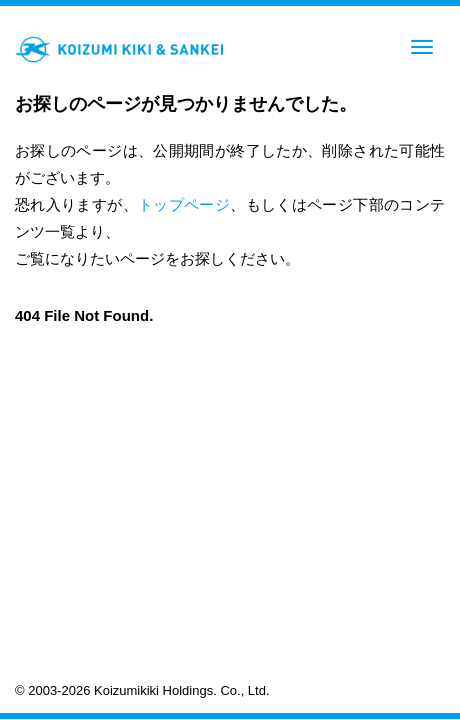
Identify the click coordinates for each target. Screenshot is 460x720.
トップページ (184, 204)
